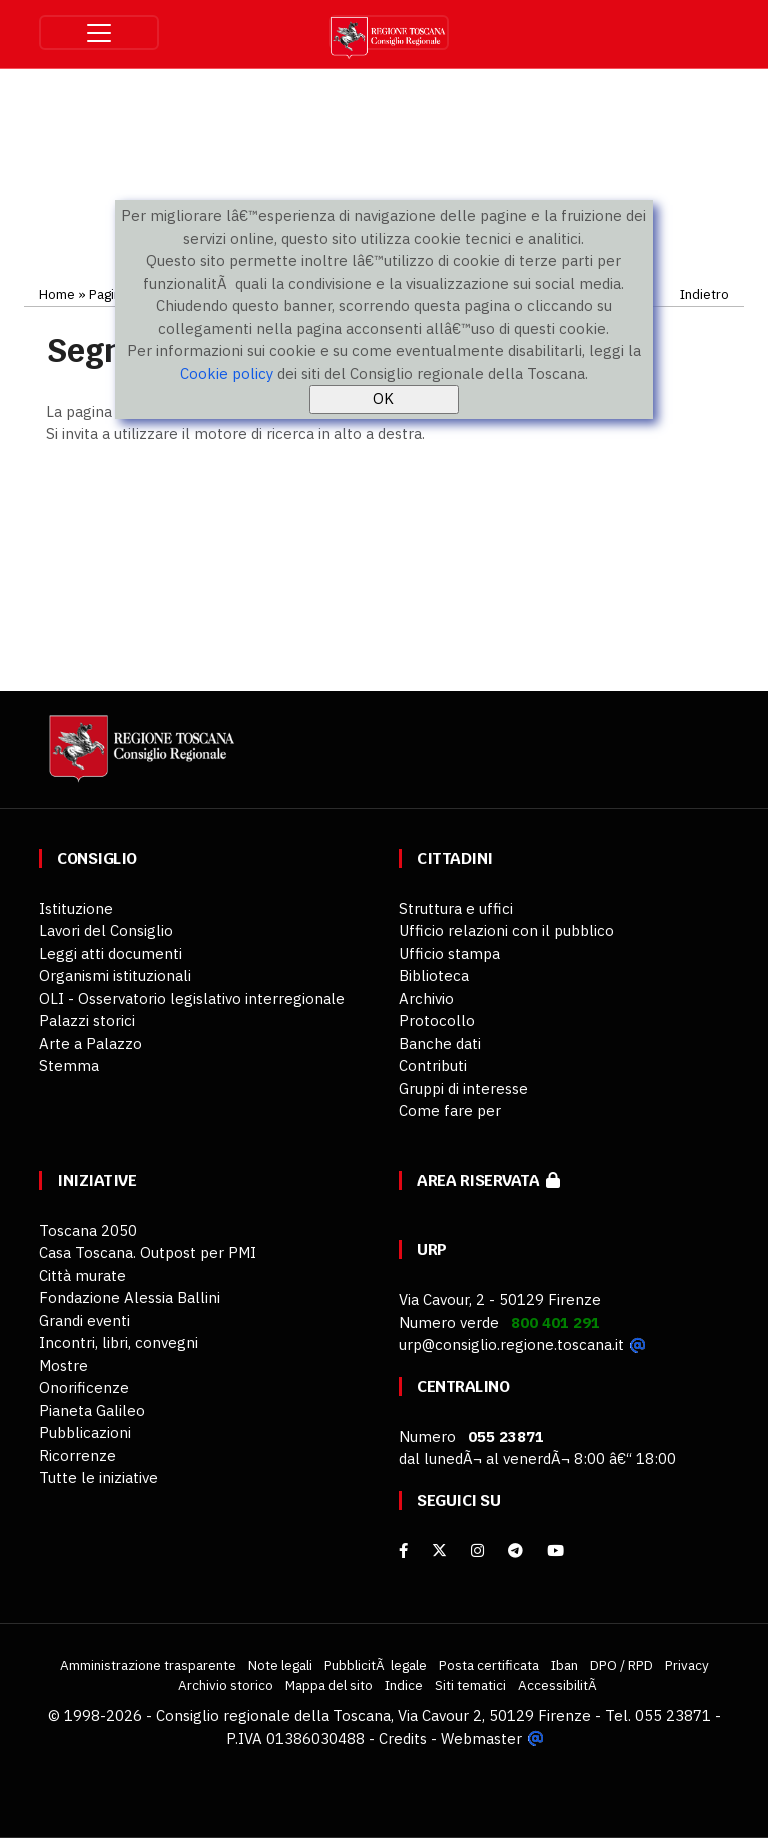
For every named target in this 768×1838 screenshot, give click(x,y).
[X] (439, 1550)
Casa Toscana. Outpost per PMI (147, 1252)
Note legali (280, 1665)
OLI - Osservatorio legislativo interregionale (192, 998)
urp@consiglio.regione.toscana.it (511, 1344)
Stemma (69, 1065)
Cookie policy (226, 373)
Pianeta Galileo (92, 1410)
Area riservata (488, 1180)
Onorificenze (84, 1387)
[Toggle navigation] (99, 32)
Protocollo (437, 1020)
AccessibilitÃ (559, 1685)
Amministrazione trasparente (148, 1665)
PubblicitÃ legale (375, 1665)
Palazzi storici (87, 1020)
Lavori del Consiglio (106, 930)
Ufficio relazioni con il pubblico (506, 930)
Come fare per (450, 1110)
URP (432, 1249)
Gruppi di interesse (463, 1088)
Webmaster (481, 1738)
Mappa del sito (329, 1685)
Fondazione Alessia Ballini (129, 1297)
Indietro (704, 294)
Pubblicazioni (85, 1432)
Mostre (63, 1365)
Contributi (433, 1065)
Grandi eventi (84, 1320)
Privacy (687, 1665)
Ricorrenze (77, 1455)
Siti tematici (470, 1685)
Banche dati (440, 1043)
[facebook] (403, 1550)
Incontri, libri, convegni (118, 1342)
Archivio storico (225, 1685)
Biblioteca (434, 975)
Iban (564, 1665)
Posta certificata (489, 1665)
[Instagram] (477, 1550)
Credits (403, 1738)
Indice (404, 1685)
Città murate (82, 1275)
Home (57, 294)
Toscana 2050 (88, 1230)
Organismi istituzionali (115, 975)
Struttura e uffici (456, 908)
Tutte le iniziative (98, 1477)
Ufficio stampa (449, 953)
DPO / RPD (621, 1665)
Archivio (426, 998)
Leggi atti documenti (110, 953)
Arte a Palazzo (90, 1043)
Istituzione (76, 908)
